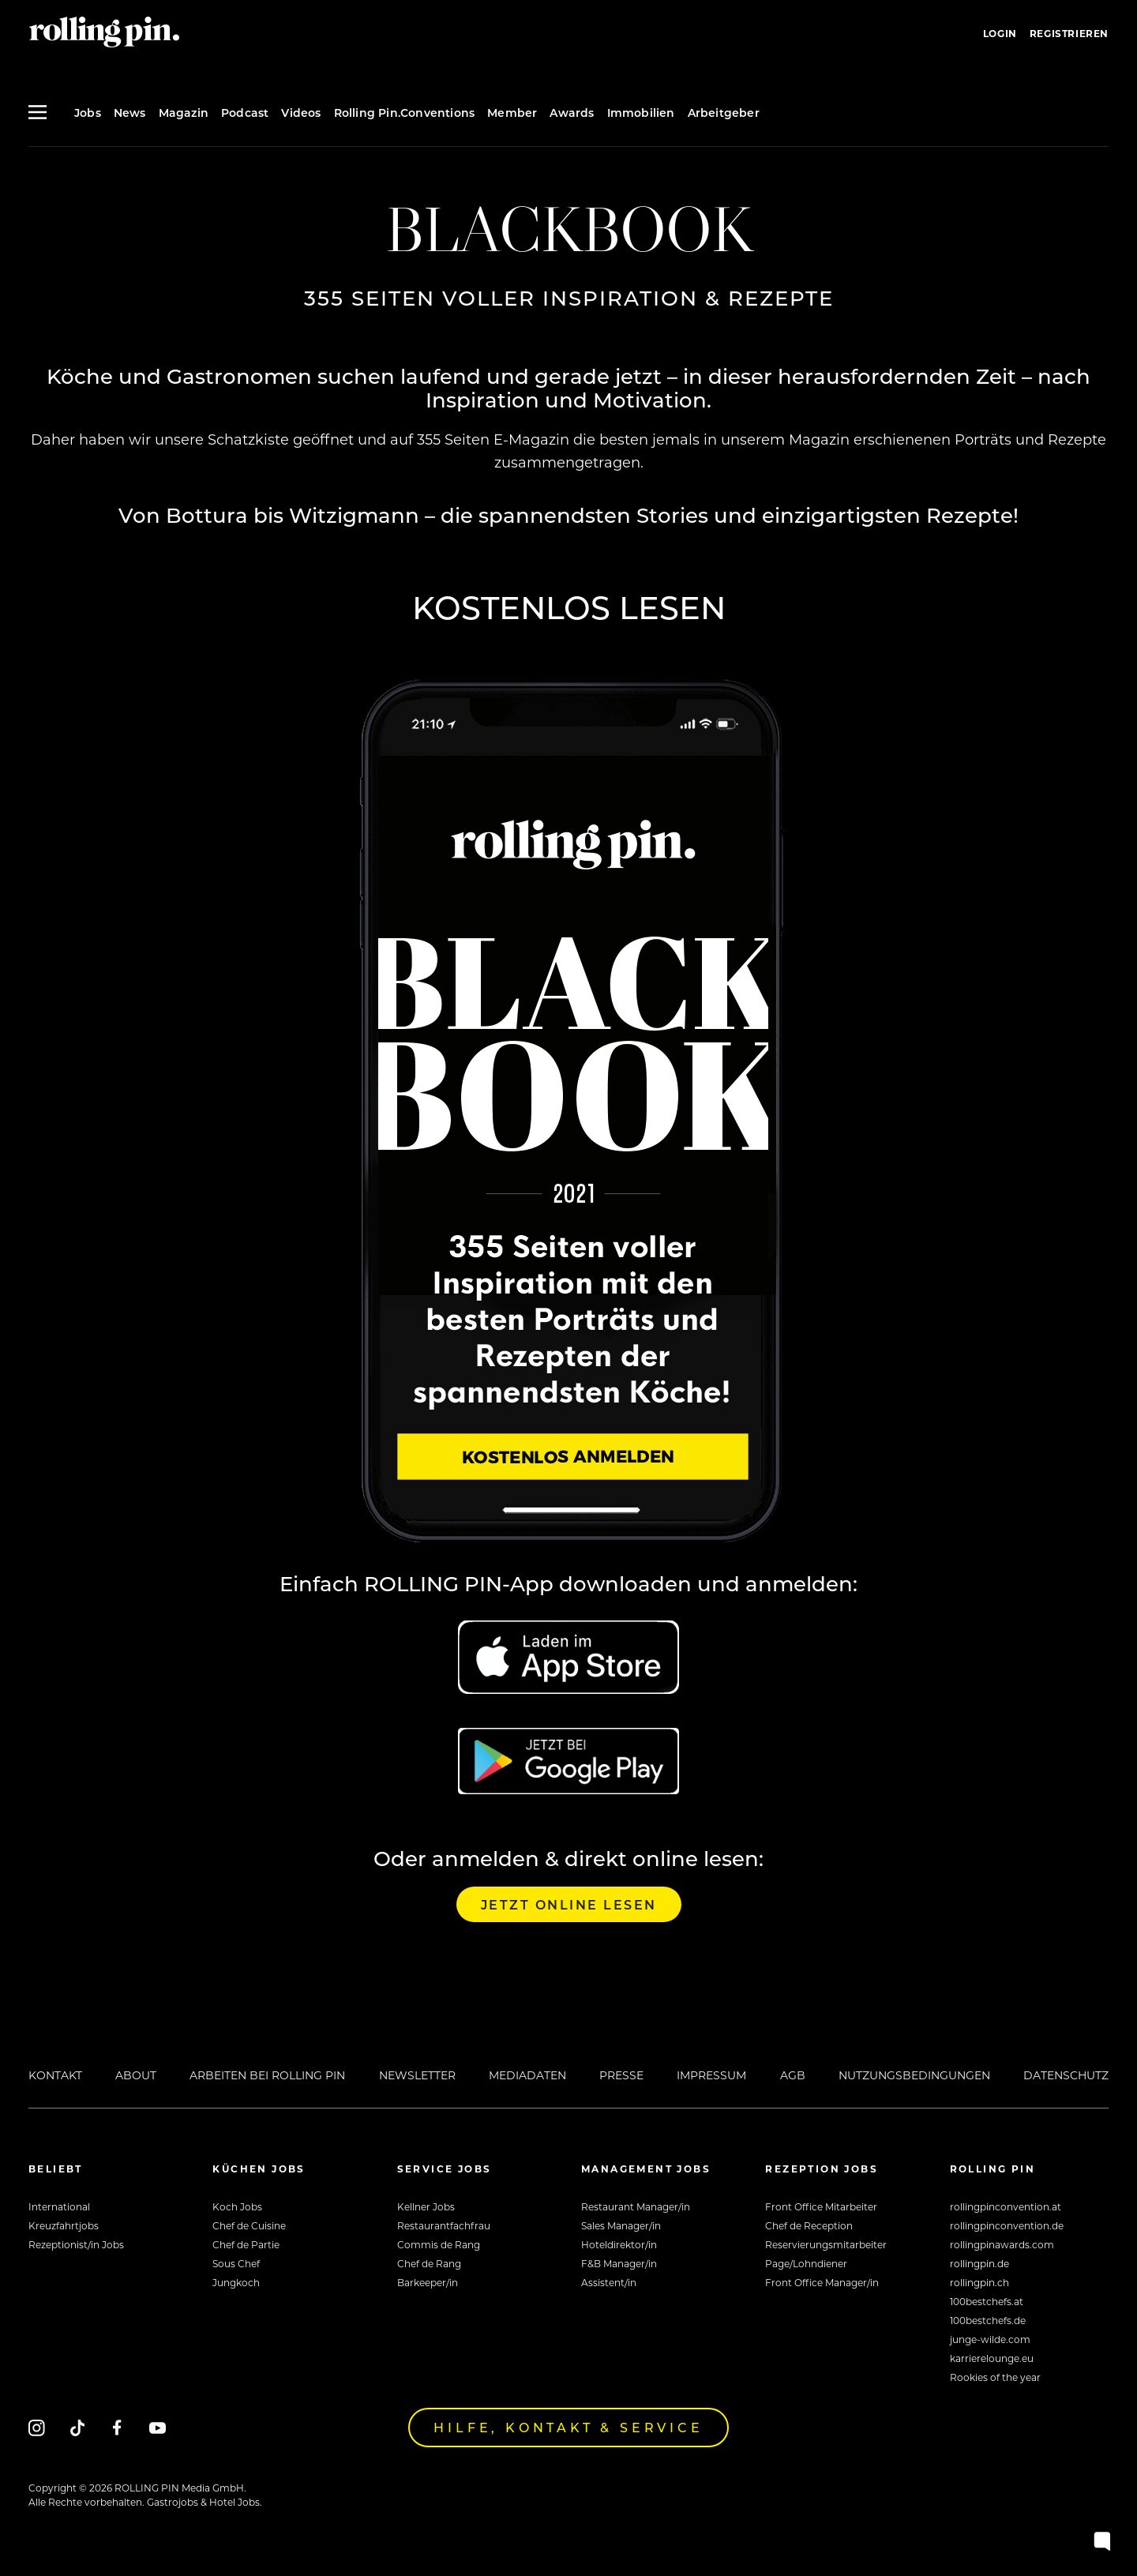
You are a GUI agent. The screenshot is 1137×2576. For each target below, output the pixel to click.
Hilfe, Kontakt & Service (568, 2427)
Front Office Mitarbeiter (821, 2206)
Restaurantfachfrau (443, 2225)
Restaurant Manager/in (635, 2206)
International (59, 2206)
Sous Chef (236, 2263)
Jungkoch (236, 2282)
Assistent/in (608, 2282)
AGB (792, 2074)
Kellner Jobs (426, 2206)
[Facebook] (117, 2427)
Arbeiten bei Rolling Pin (267, 2074)
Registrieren (1069, 33)
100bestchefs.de (988, 2320)
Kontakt (55, 2074)
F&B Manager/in (619, 2263)
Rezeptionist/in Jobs (76, 2244)
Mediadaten (527, 2074)
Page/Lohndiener (806, 2263)
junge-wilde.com (990, 2339)
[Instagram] (36, 2427)
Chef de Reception (809, 2225)
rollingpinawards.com (1002, 2244)
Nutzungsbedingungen (914, 2074)
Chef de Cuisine (249, 2225)
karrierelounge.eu (992, 2358)
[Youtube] (157, 2427)
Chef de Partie (246, 2244)
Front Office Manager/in (822, 2282)
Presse (621, 2074)
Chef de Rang (429, 2263)
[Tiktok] (77, 2427)
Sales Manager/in (621, 2225)
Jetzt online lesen (569, 1904)
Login (1000, 33)
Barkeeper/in (427, 2282)
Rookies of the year (995, 2377)
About (135, 2074)
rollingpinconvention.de (1007, 2225)
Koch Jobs (237, 2206)
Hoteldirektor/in (619, 2244)
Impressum (711, 2074)
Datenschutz (1066, 2074)
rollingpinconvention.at (1005, 2206)
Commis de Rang (438, 2244)
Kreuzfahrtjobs (63, 2225)
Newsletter (417, 2074)
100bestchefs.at (986, 2301)
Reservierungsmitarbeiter (826, 2244)
